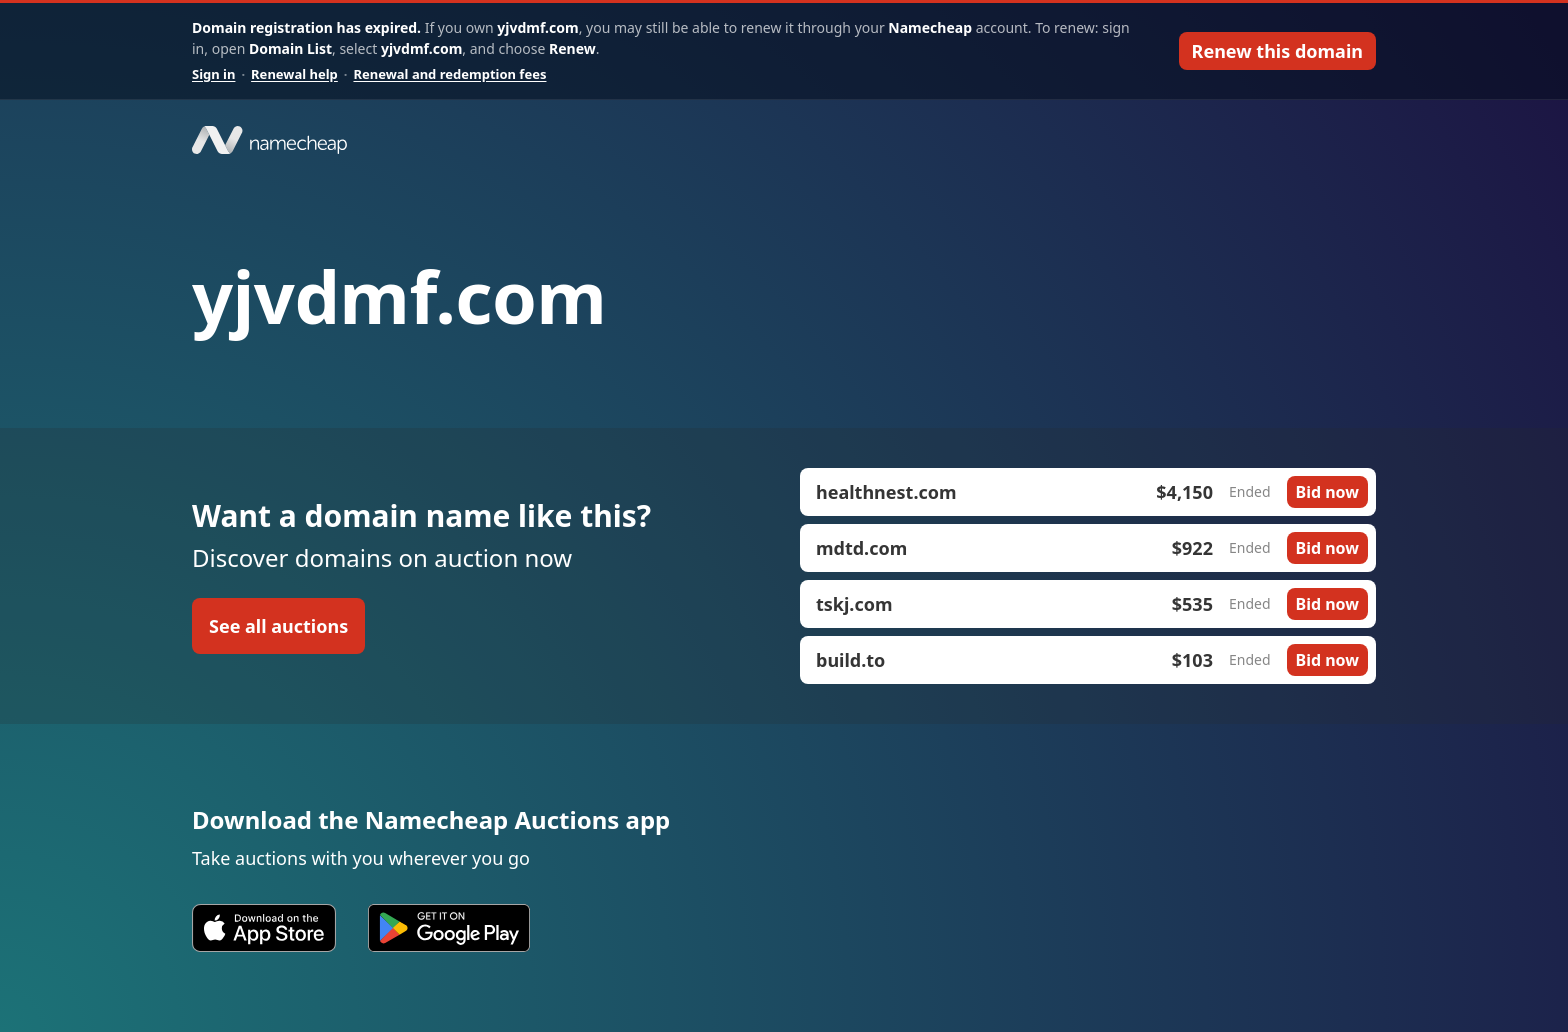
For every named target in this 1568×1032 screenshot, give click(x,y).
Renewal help (294, 74)
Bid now (1327, 492)
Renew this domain (1277, 51)
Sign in (213, 74)
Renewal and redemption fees (449, 74)
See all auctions (278, 626)
